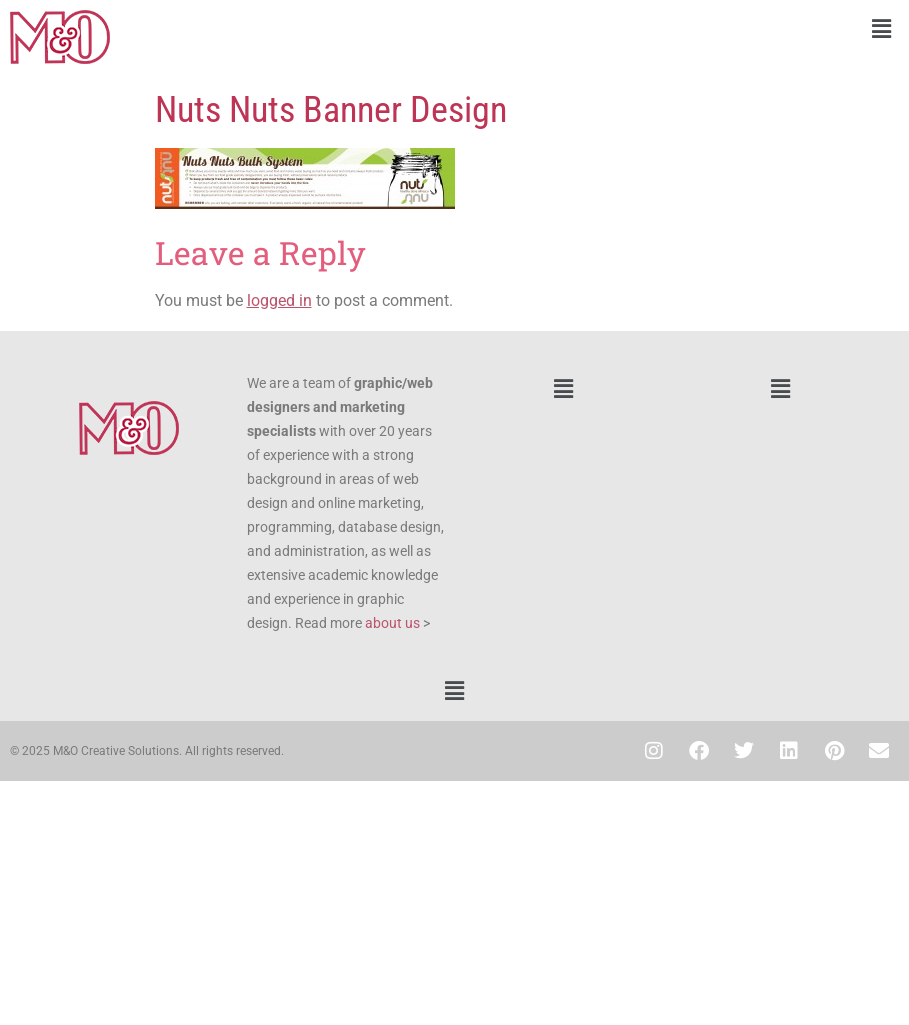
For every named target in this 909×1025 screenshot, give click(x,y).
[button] (682, 29)
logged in (279, 300)
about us (392, 623)
